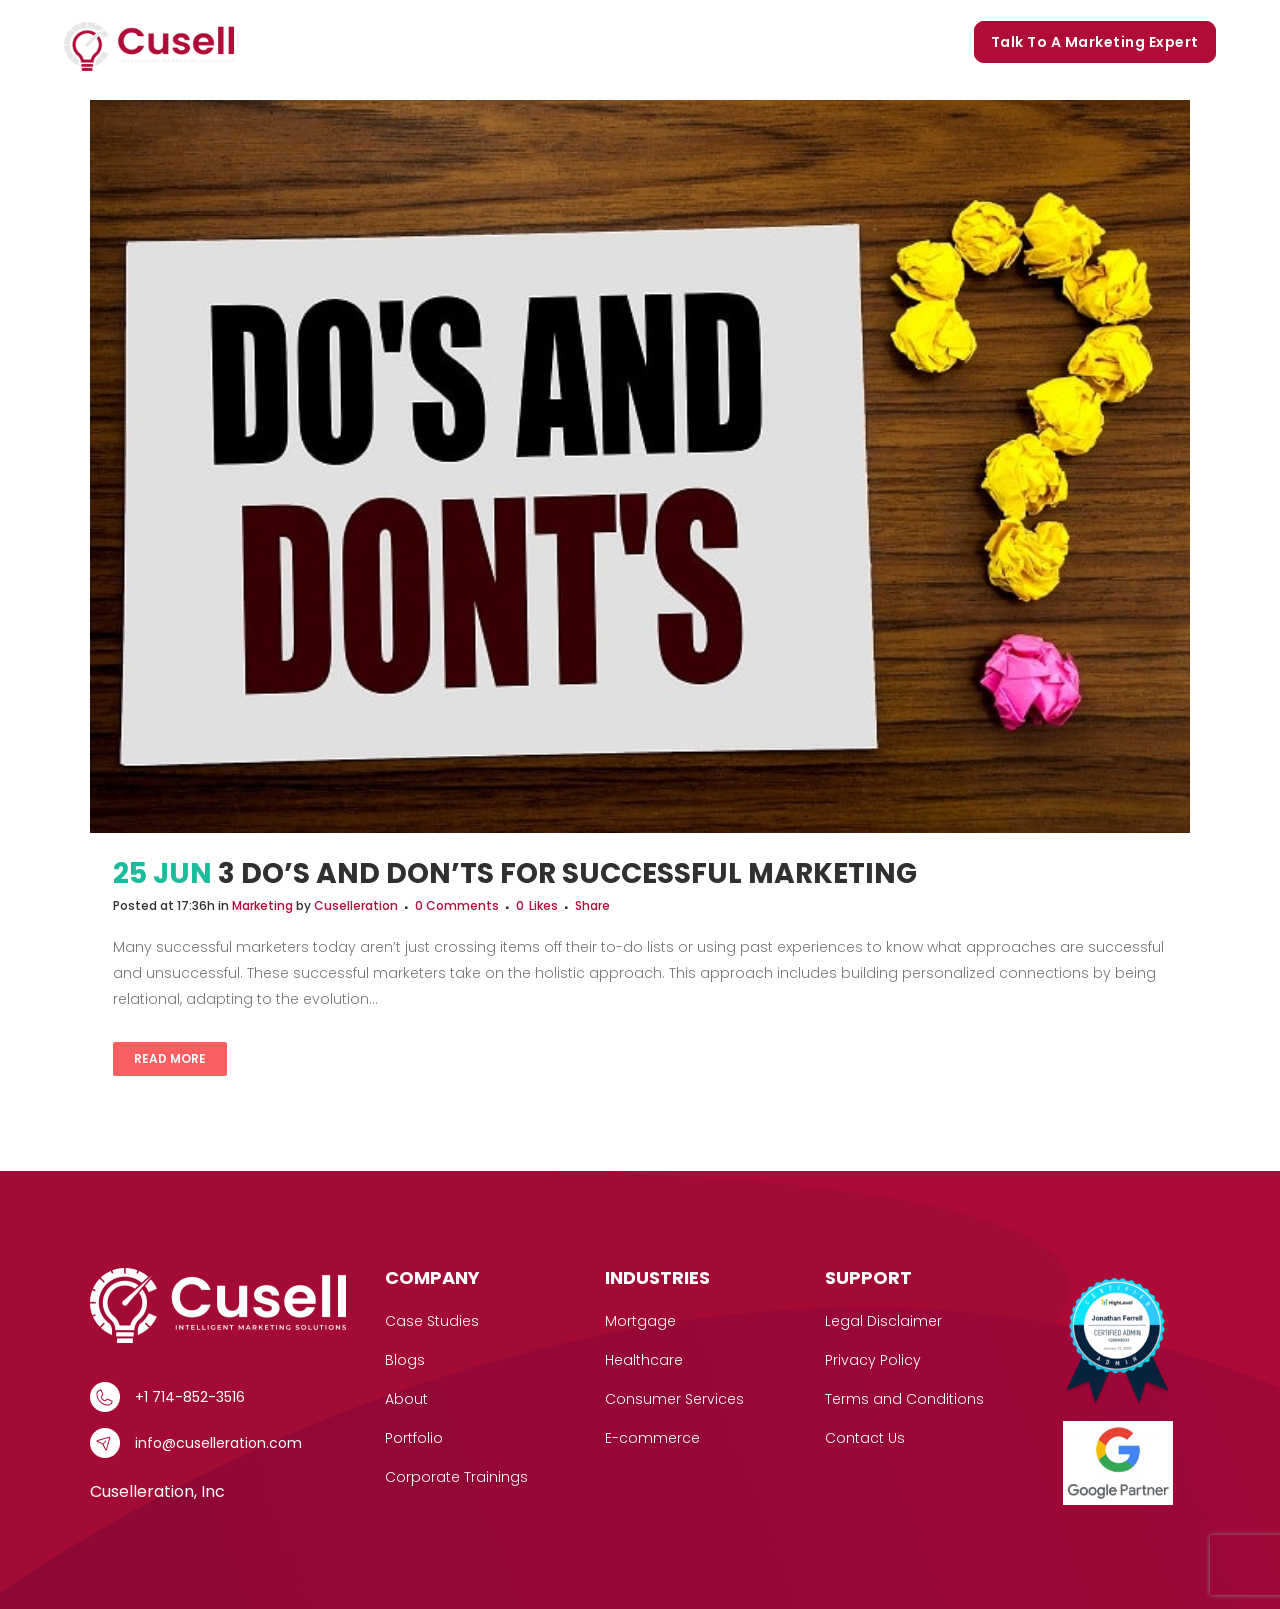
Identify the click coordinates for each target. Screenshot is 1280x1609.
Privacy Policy (873, 1360)
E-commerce (652, 1438)
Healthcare (644, 1360)
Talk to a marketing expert (1095, 42)
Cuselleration (356, 905)
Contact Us (865, 1438)
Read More (170, 1058)
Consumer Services (674, 1399)
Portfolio (676, 42)
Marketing (262, 905)
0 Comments (457, 905)
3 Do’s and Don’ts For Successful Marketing (567, 873)
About (406, 1399)
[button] (387, 42)
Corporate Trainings (874, 42)
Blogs (755, 42)
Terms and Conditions (904, 1399)
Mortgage (640, 1321)
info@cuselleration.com (218, 1443)
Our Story (582, 42)
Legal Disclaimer (883, 1321)
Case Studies (471, 42)
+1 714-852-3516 (190, 1397)
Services (355, 42)
